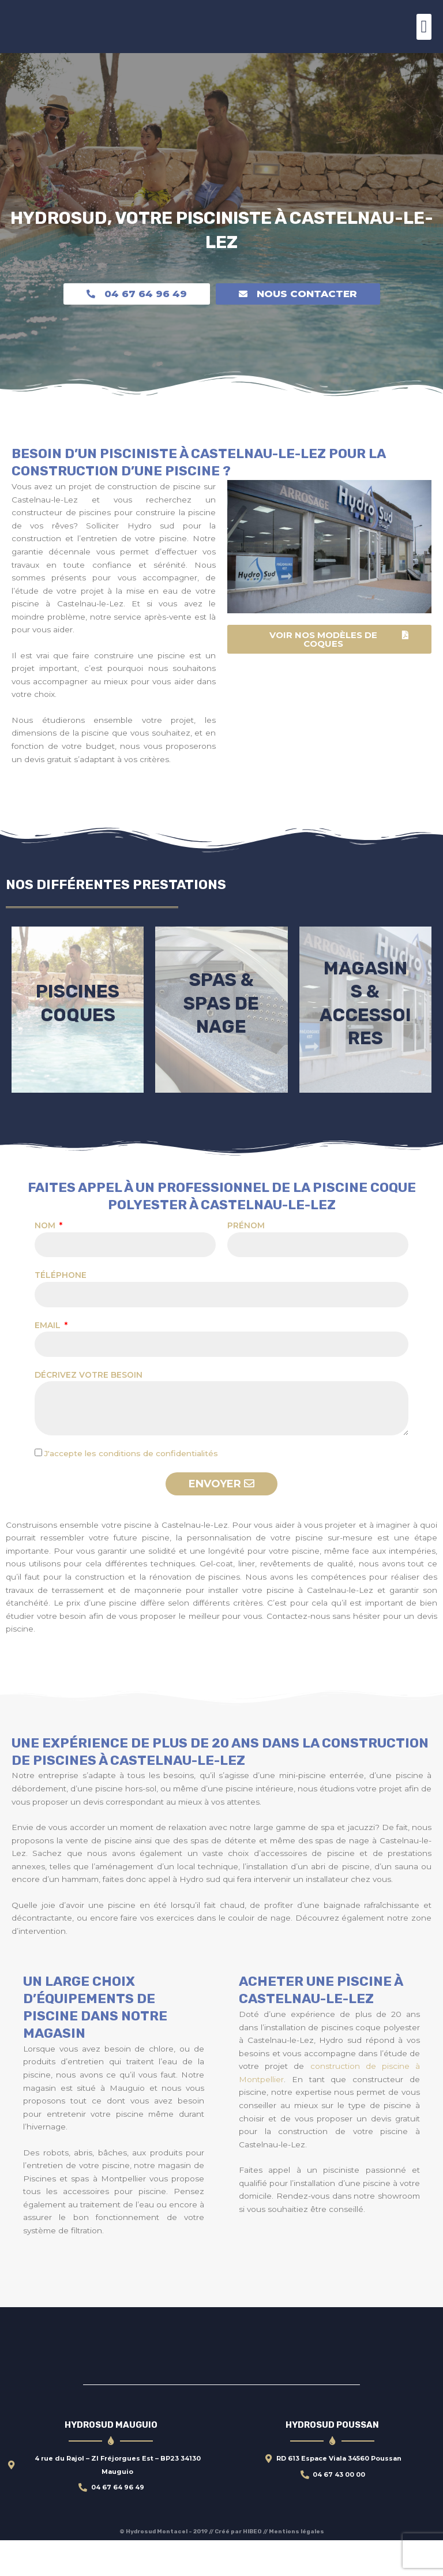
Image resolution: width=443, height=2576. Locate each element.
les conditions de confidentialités (151, 1489)
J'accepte (131, 1489)
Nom (46, 1261)
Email (49, 1361)
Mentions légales (296, 2567)
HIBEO (253, 2567)
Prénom (246, 1261)
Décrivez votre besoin (88, 1410)
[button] (423, 27)
